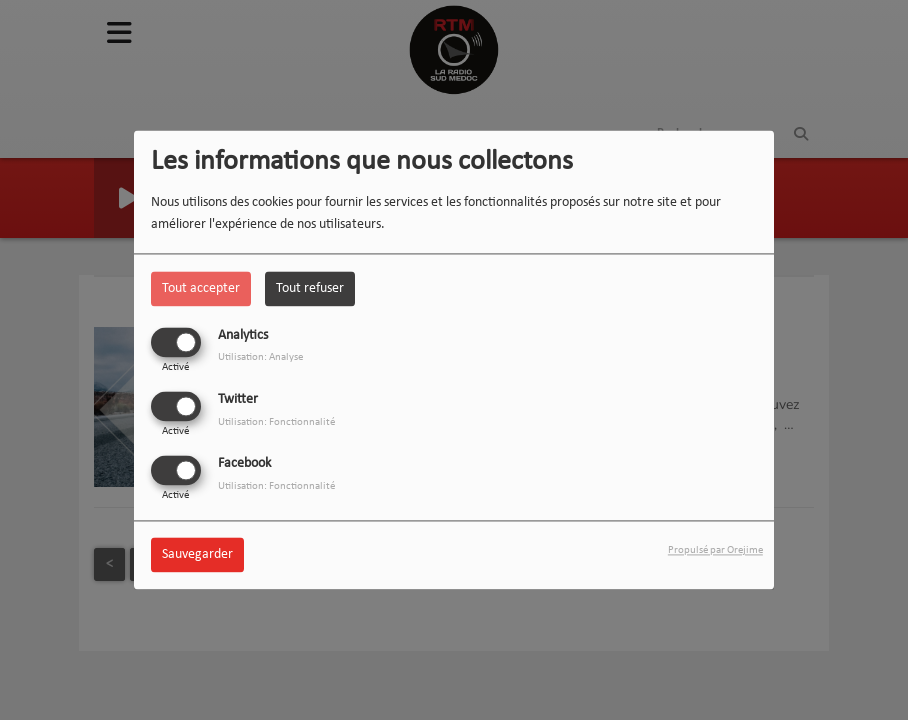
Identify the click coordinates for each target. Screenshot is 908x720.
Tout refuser (310, 288)
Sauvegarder (197, 555)
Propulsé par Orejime (715, 551)
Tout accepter (201, 288)
